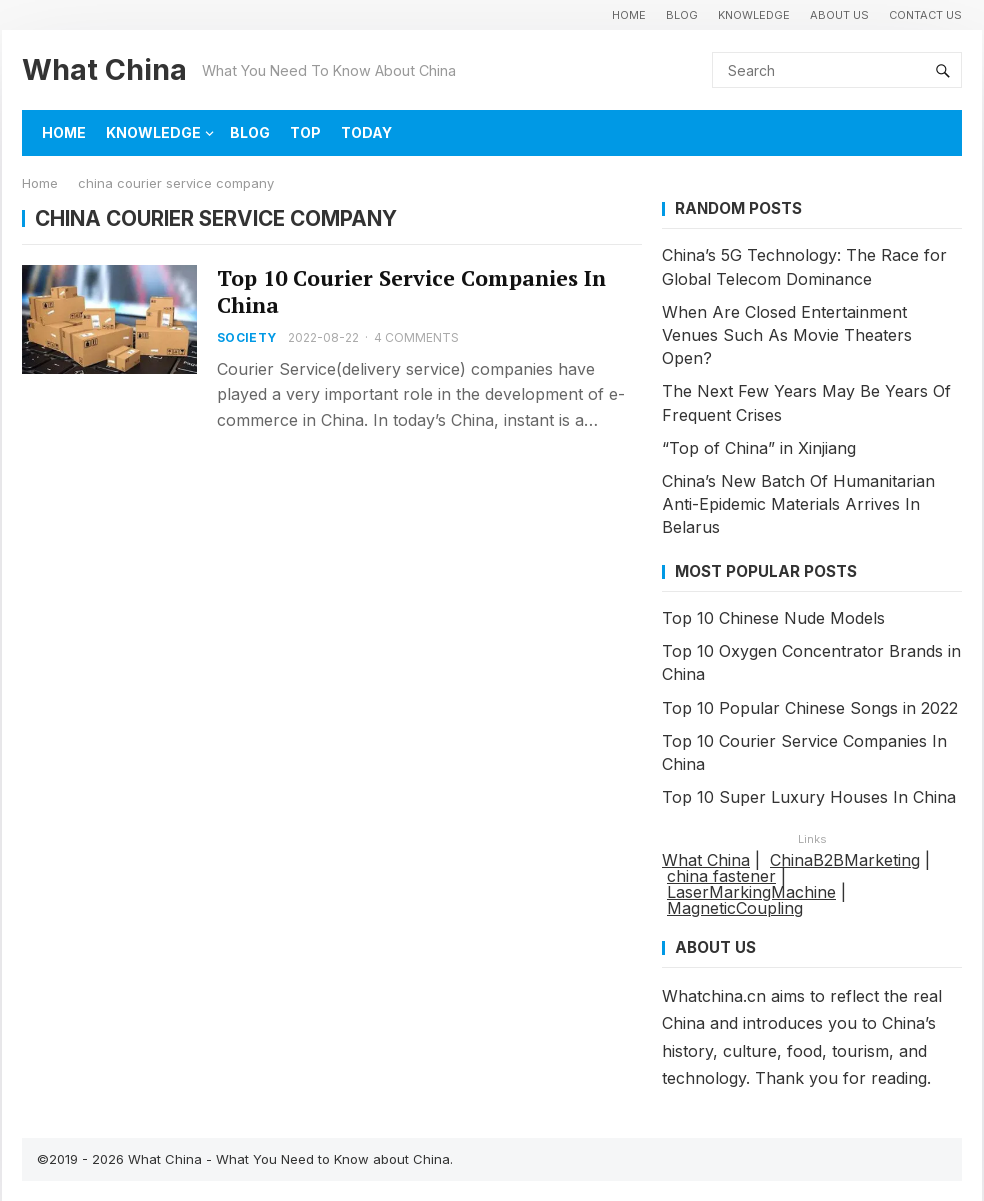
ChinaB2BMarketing (845, 860)
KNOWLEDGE (754, 15)
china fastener (721, 876)
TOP (305, 132)
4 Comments (416, 337)
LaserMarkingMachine (751, 892)
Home (40, 183)
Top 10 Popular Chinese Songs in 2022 (810, 708)
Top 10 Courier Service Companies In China (411, 291)
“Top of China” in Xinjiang (759, 448)
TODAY (366, 132)
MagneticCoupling (735, 908)
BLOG (682, 15)
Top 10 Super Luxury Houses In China (809, 797)
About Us (839, 15)
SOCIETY (247, 337)
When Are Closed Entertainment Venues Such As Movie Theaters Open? (787, 335)
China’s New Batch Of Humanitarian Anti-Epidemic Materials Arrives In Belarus (798, 504)
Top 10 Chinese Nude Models (773, 618)
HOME (629, 15)
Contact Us (925, 15)
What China (104, 69)
